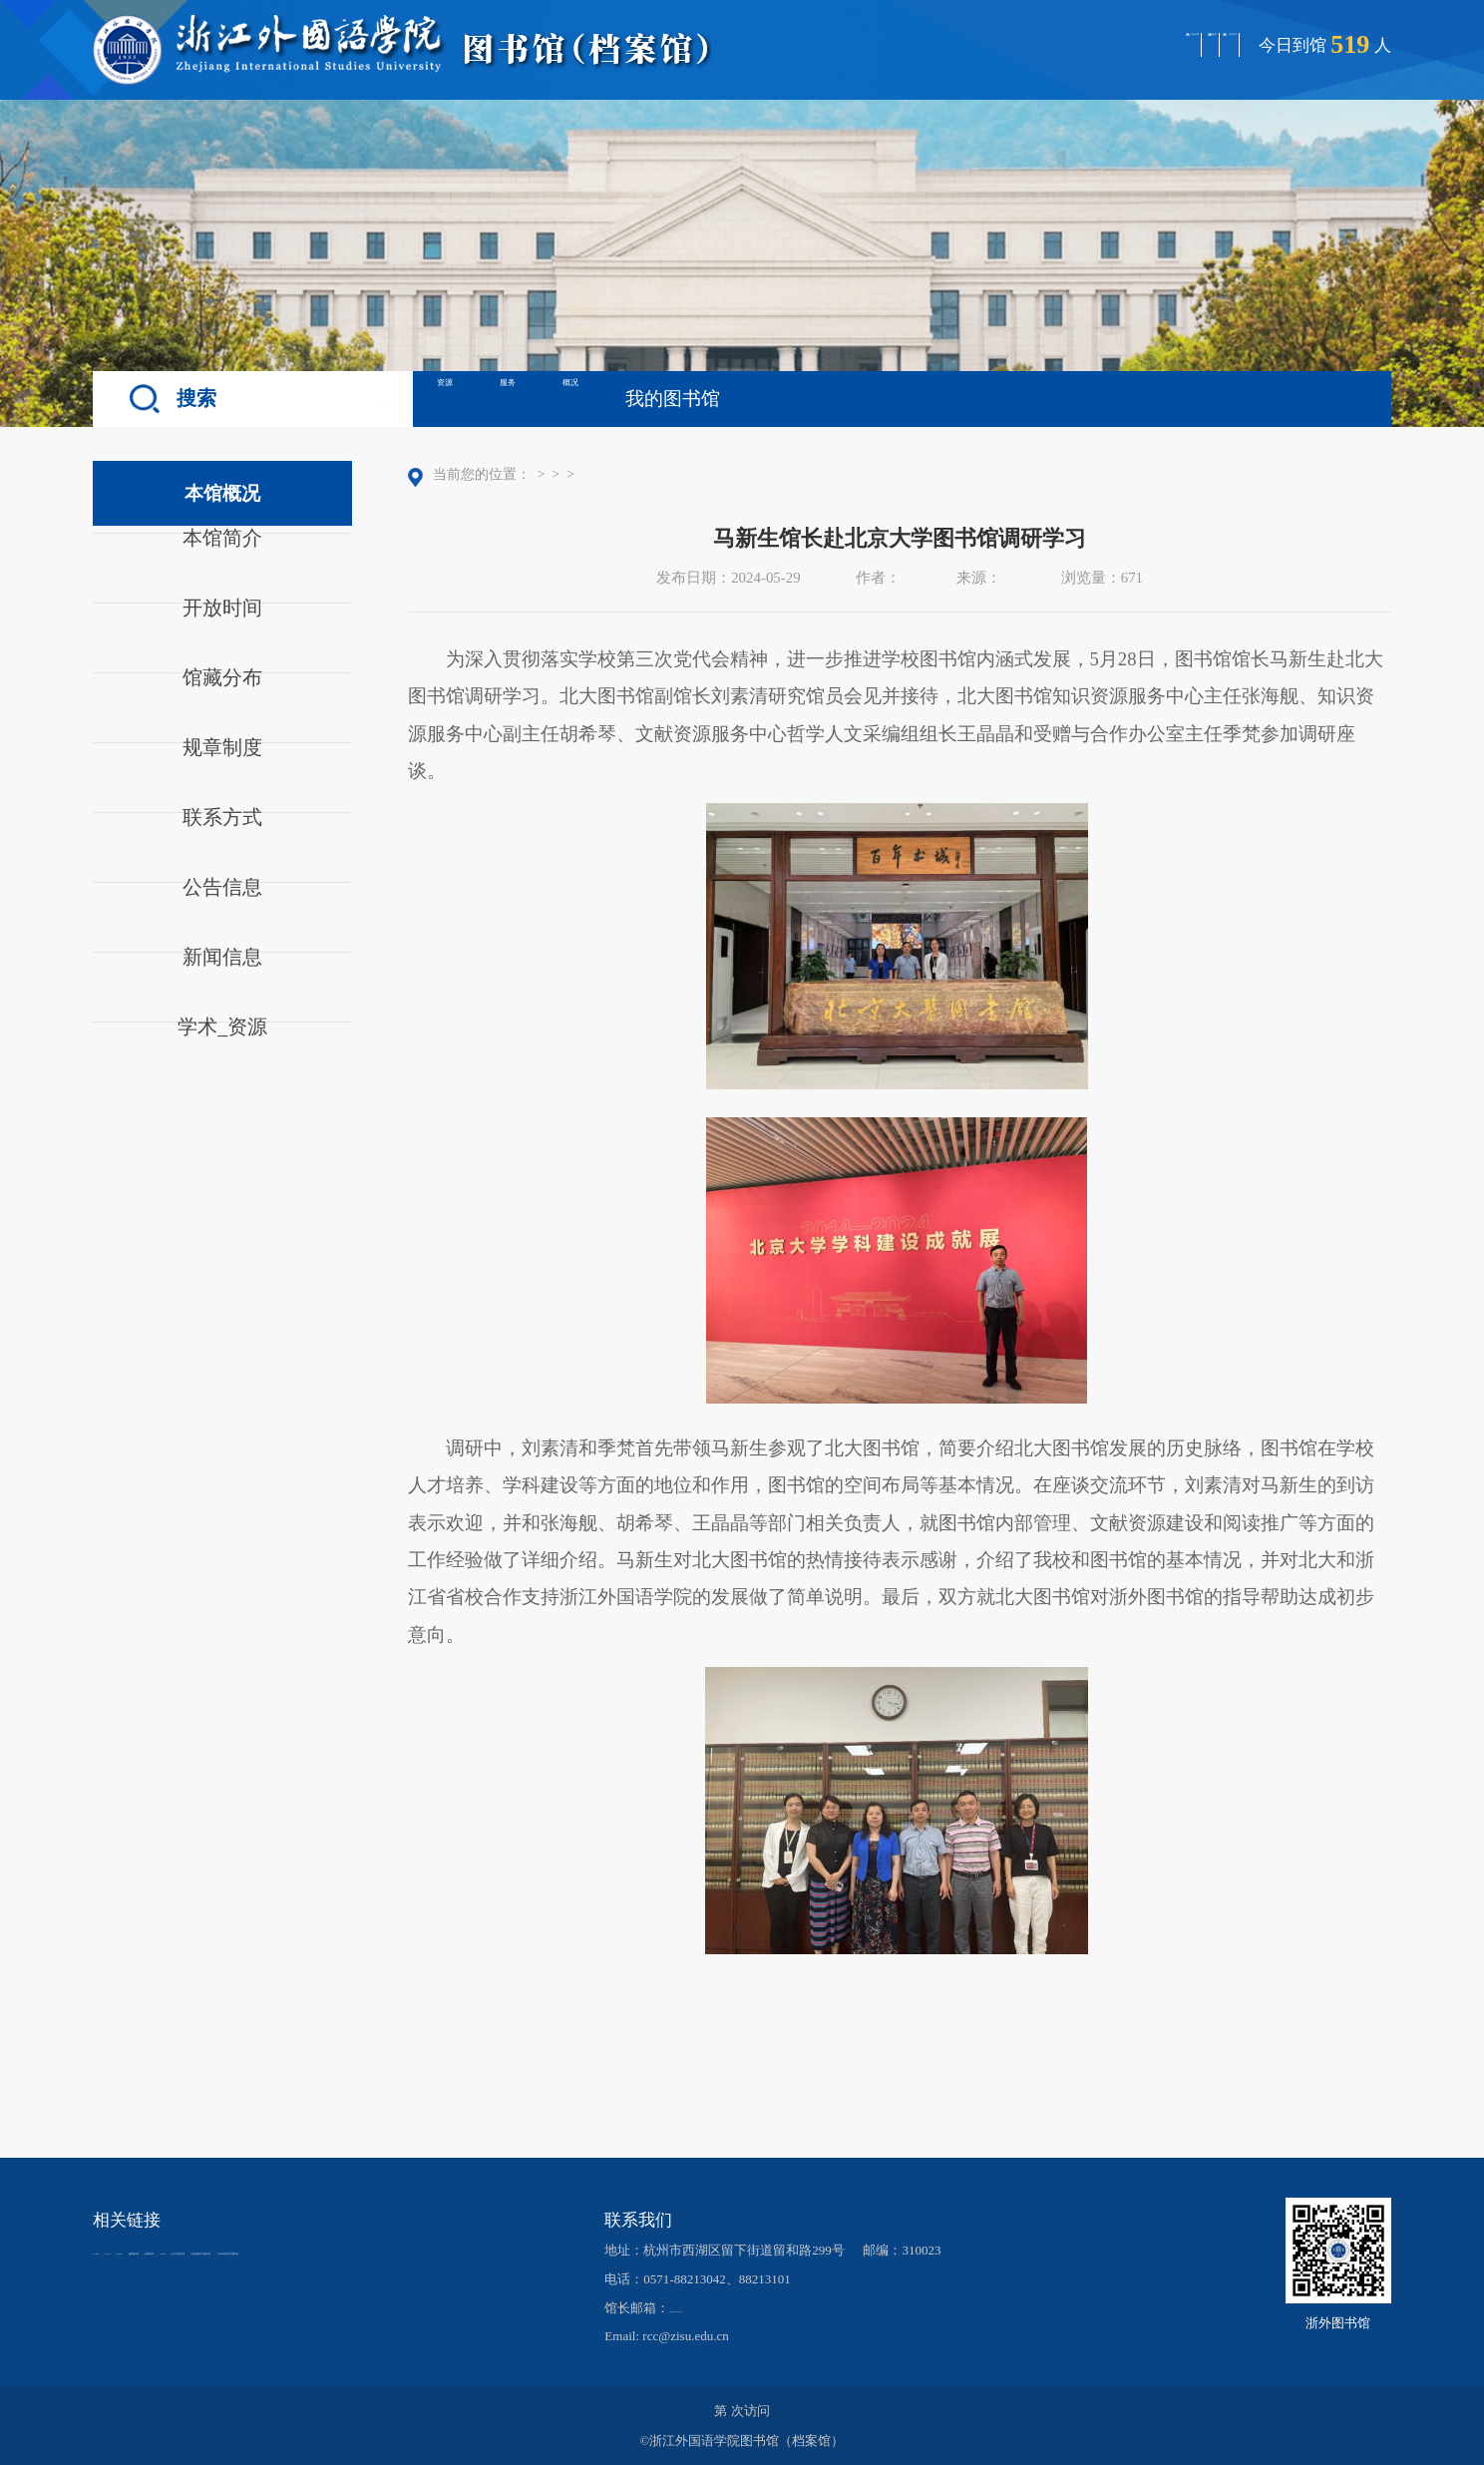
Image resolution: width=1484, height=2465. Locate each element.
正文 (732, 474)
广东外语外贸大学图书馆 (427, 2270)
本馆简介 (222, 565)
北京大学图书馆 (138, 2270)
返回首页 (1189, 44)
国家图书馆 (314, 2251)
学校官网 (924, 44)
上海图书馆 (401, 2251)
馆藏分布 (222, 704)
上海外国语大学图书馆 (270, 2270)
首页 (547, 474)
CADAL (237, 2251)
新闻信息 (222, 984)
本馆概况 (604, 474)
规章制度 (222, 774)
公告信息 (222, 914)
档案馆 (1056, 44)
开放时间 (222, 634)
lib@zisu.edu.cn (711, 2307)
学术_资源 (222, 1053)
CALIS (175, 2251)
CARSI (474, 2251)
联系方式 (222, 844)
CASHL (114, 2251)
